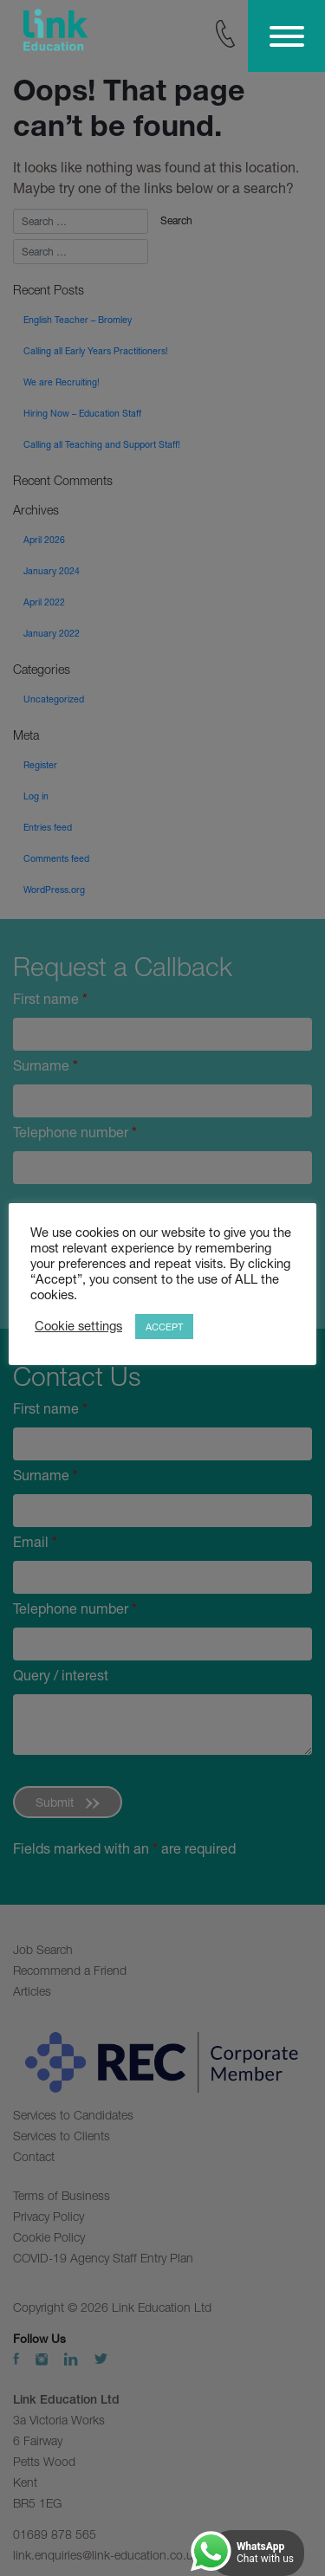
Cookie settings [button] (78, 1325)
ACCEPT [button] (164, 1326)
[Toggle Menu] (287, 36)
